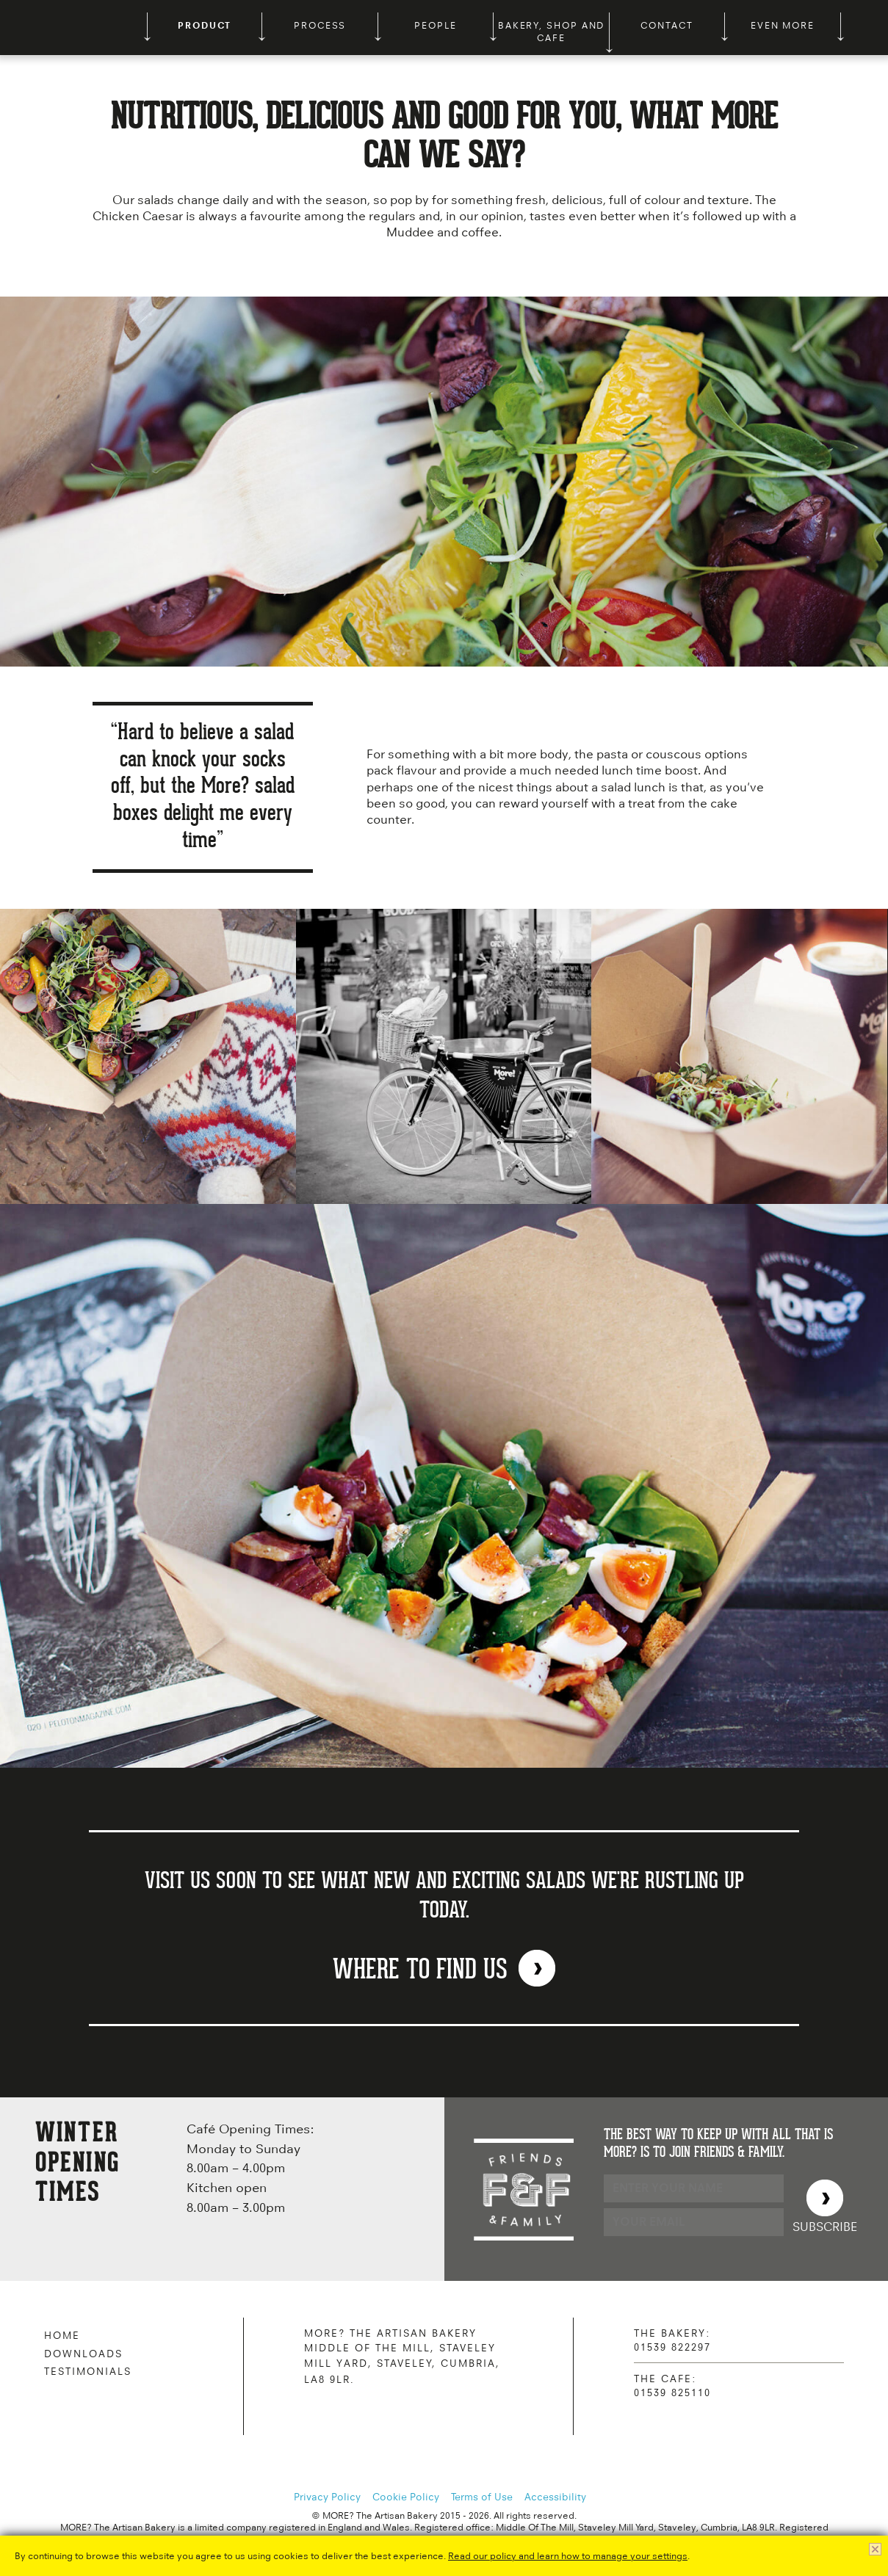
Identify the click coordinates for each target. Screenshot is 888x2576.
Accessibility (555, 2497)
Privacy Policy (327, 2497)
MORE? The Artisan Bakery (73, 27)
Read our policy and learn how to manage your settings (567, 2555)
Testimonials (87, 2371)
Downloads (83, 2353)
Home (62, 2335)
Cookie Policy (405, 2497)
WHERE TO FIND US (420, 1970)
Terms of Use (482, 2497)
